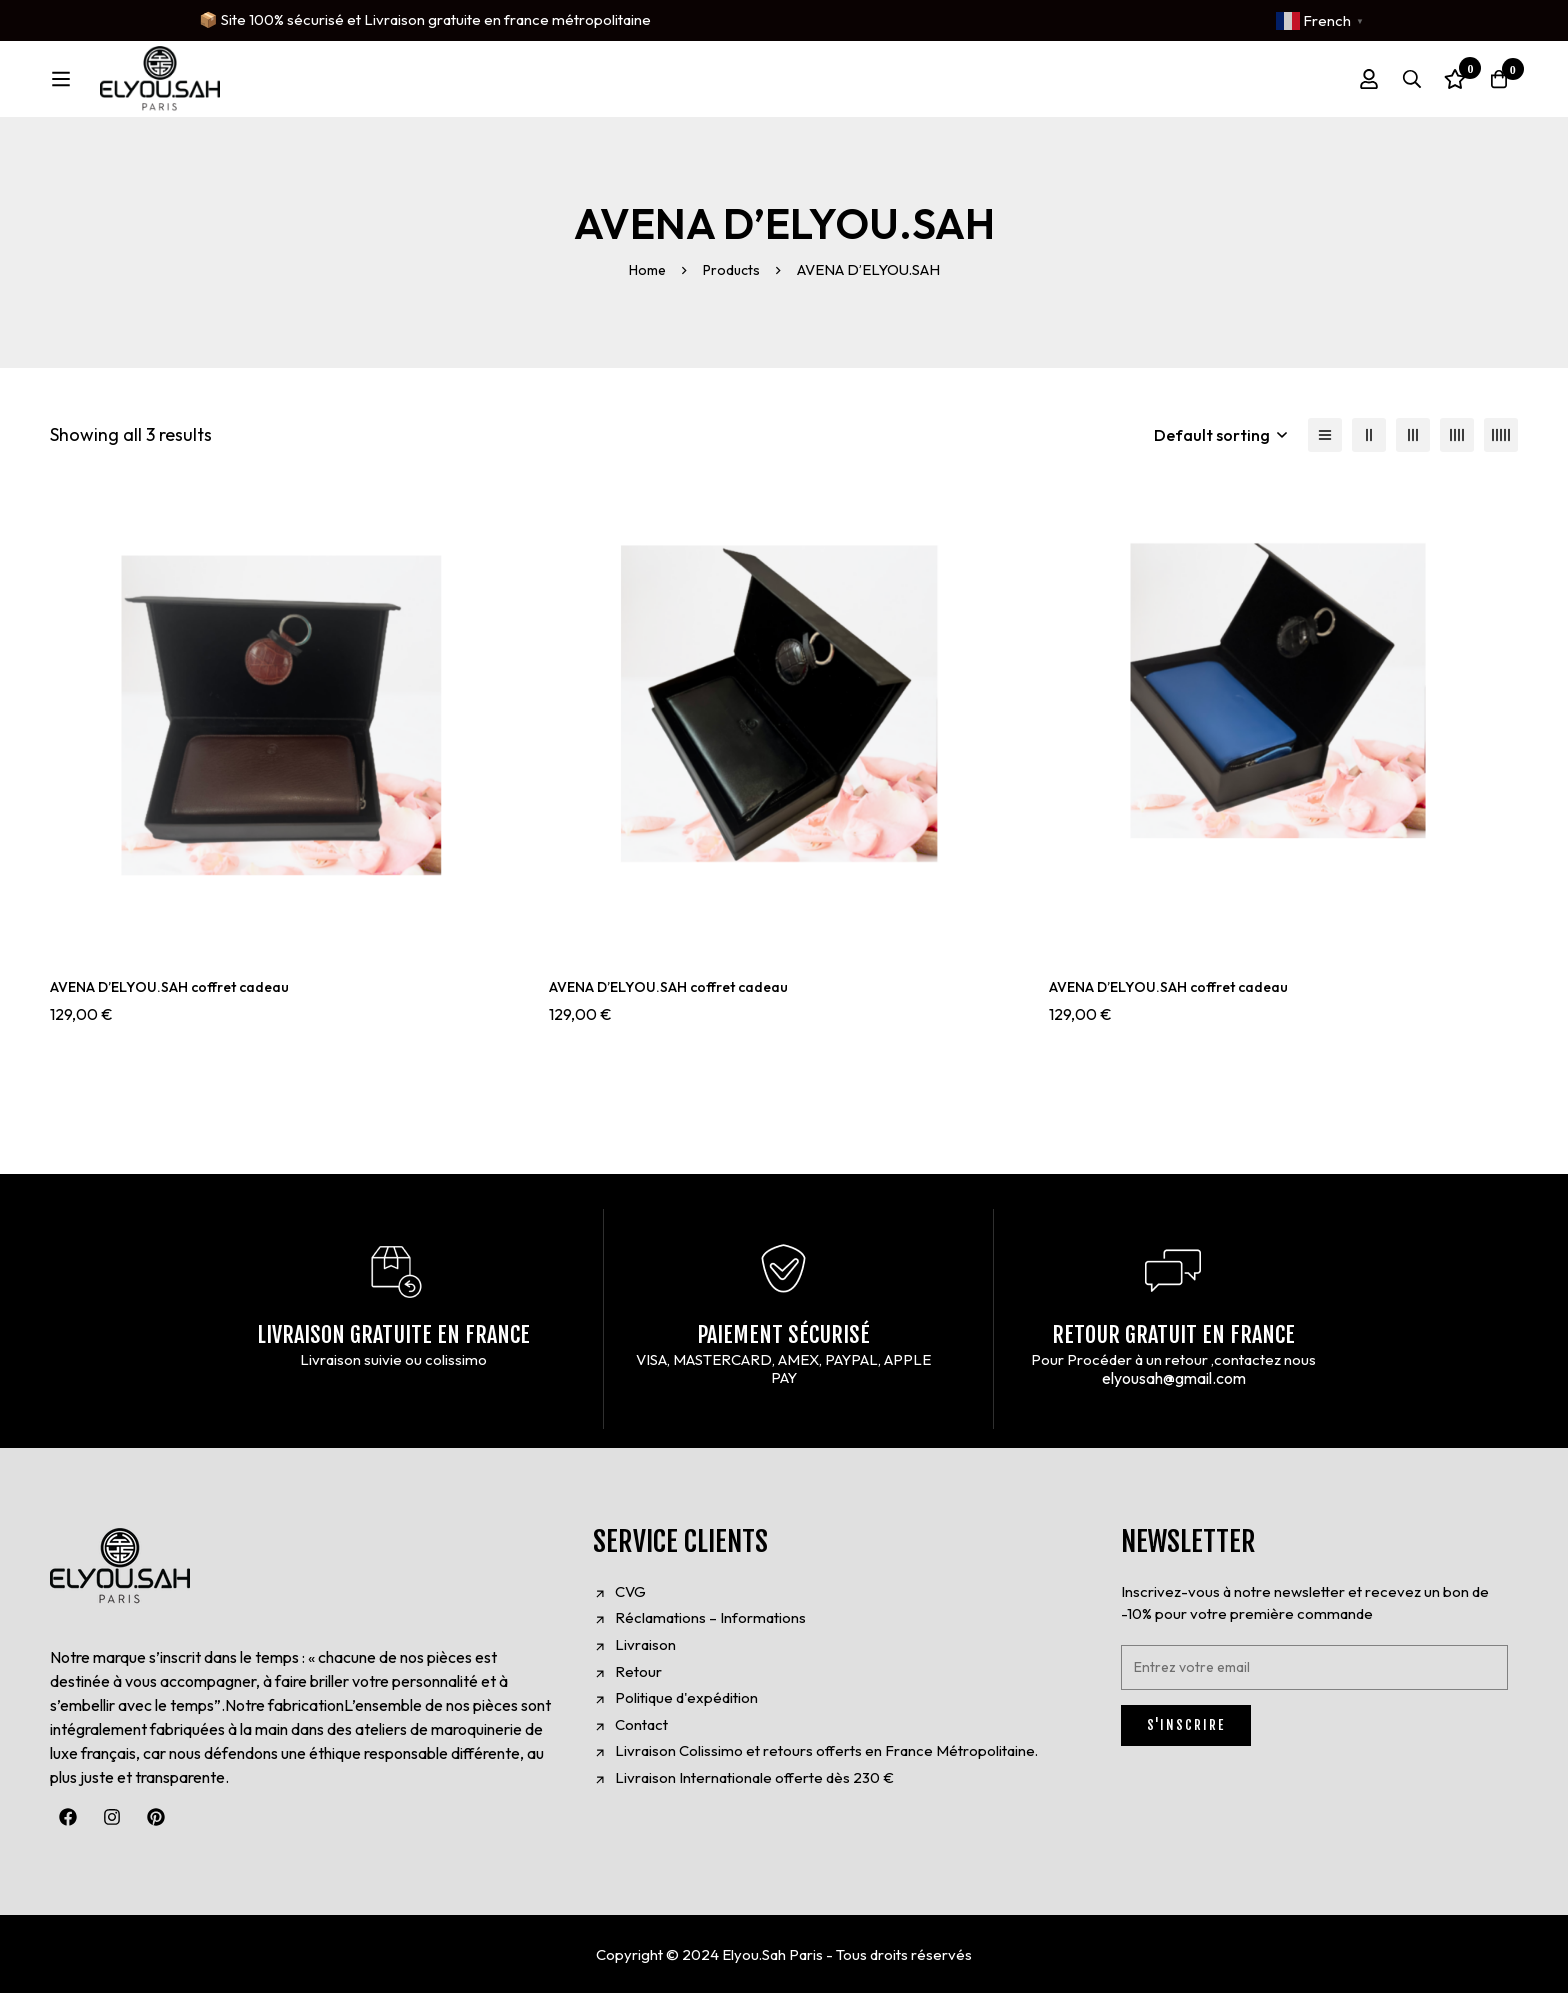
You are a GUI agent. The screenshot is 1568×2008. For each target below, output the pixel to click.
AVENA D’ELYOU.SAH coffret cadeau (185, 1000)
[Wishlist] (1442, 86)
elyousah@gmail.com (1174, 1393)
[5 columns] (1501, 449)
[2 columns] (1369, 449)
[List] (1325, 449)
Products (733, 283)
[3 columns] (1413, 449)
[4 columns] (1457, 449)
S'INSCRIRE (1186, 1740)
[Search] (1392, 86)
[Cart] (1492, 86)
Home (645, 283)
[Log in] (1342, 86)
